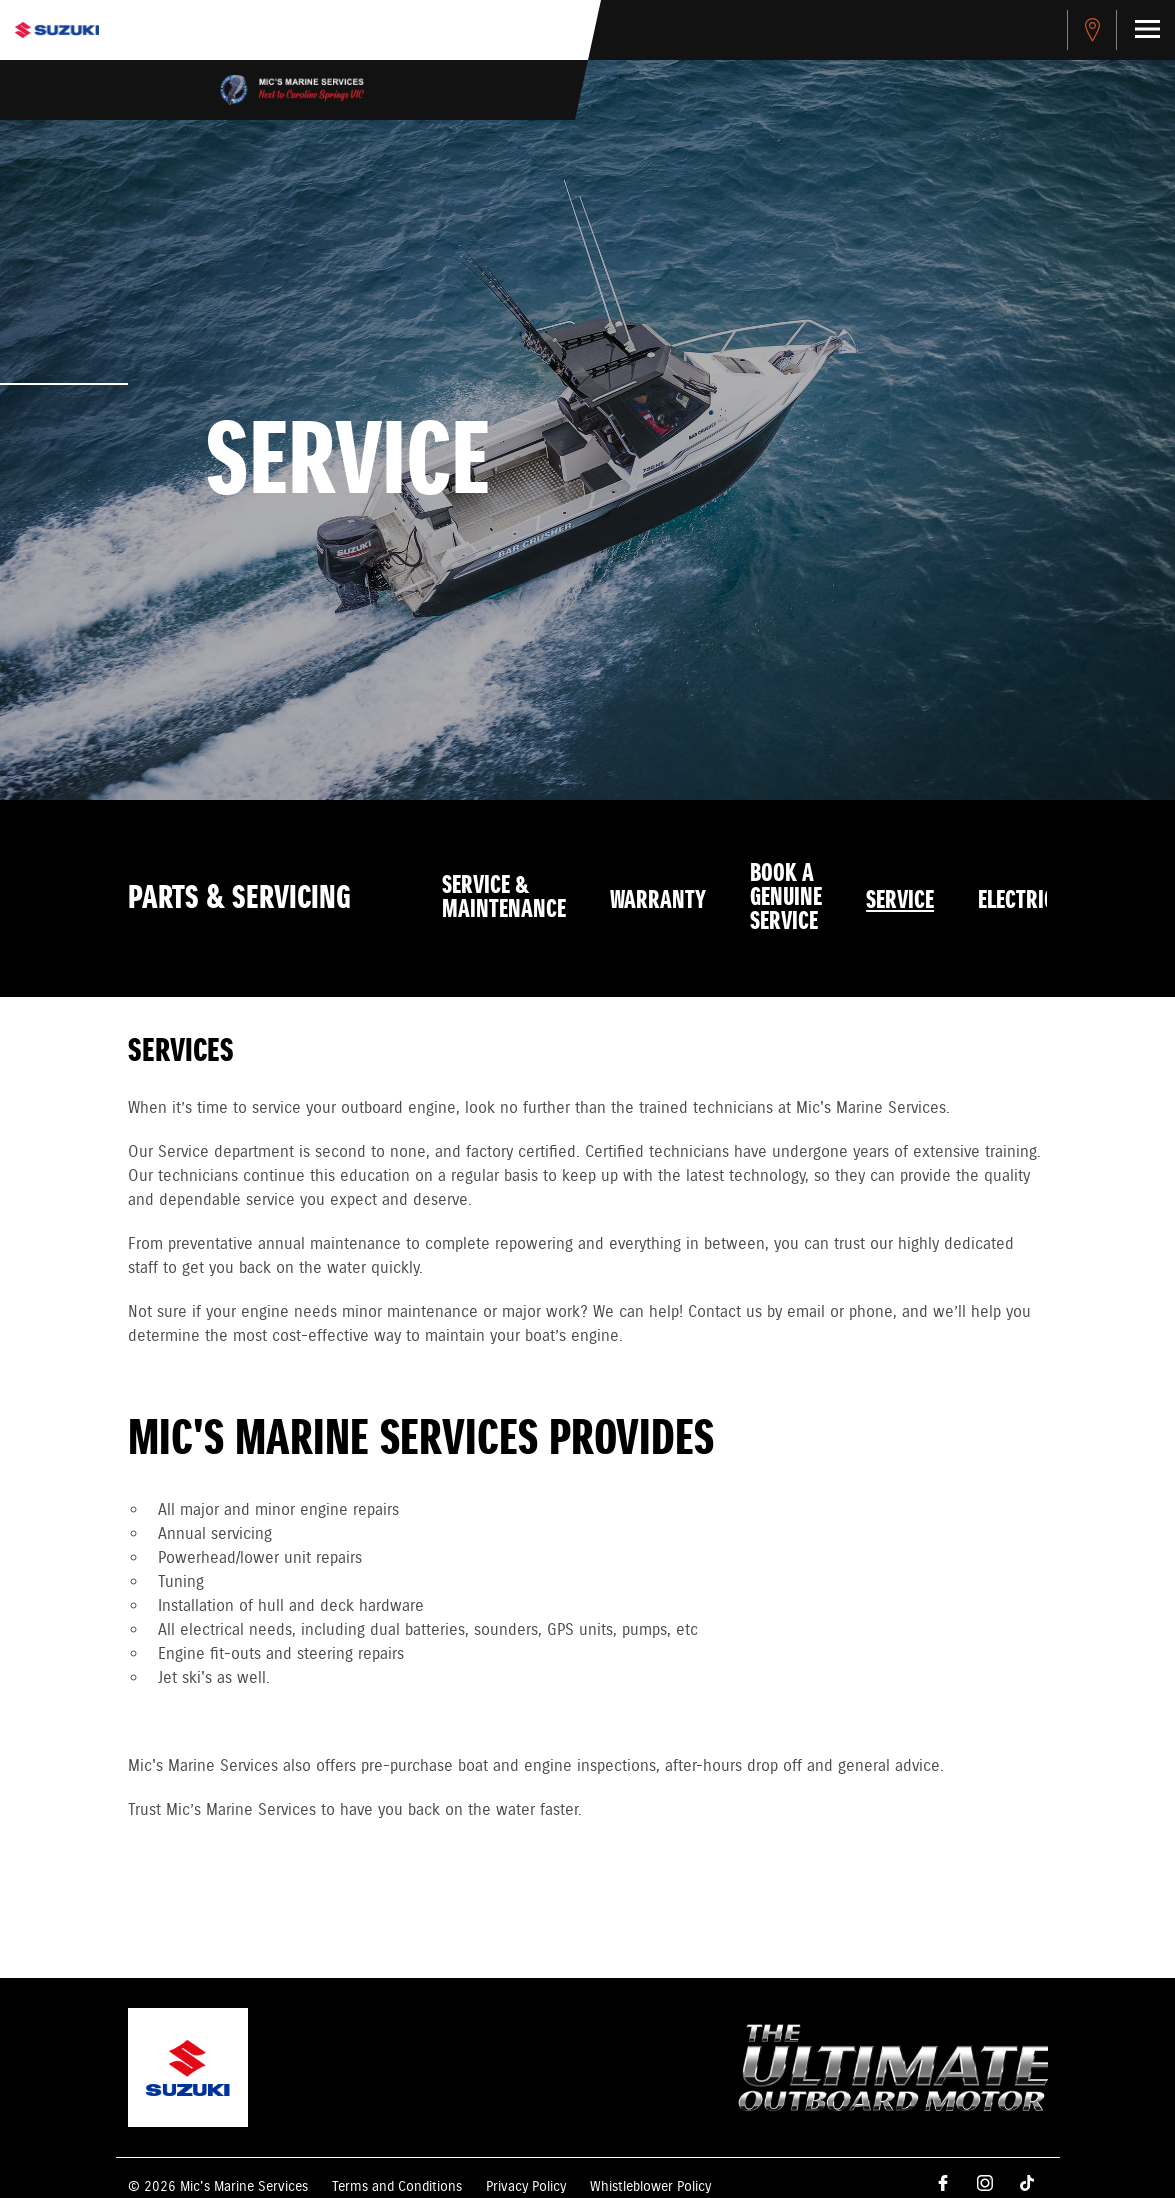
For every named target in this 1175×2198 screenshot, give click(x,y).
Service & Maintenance (504, 898)
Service (900, 901)
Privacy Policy (526, 2187)
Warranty (658, 901)
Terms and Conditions (397, 2187)
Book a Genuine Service (786, 898)
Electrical (1027, 901)
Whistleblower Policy (650, 2187)
